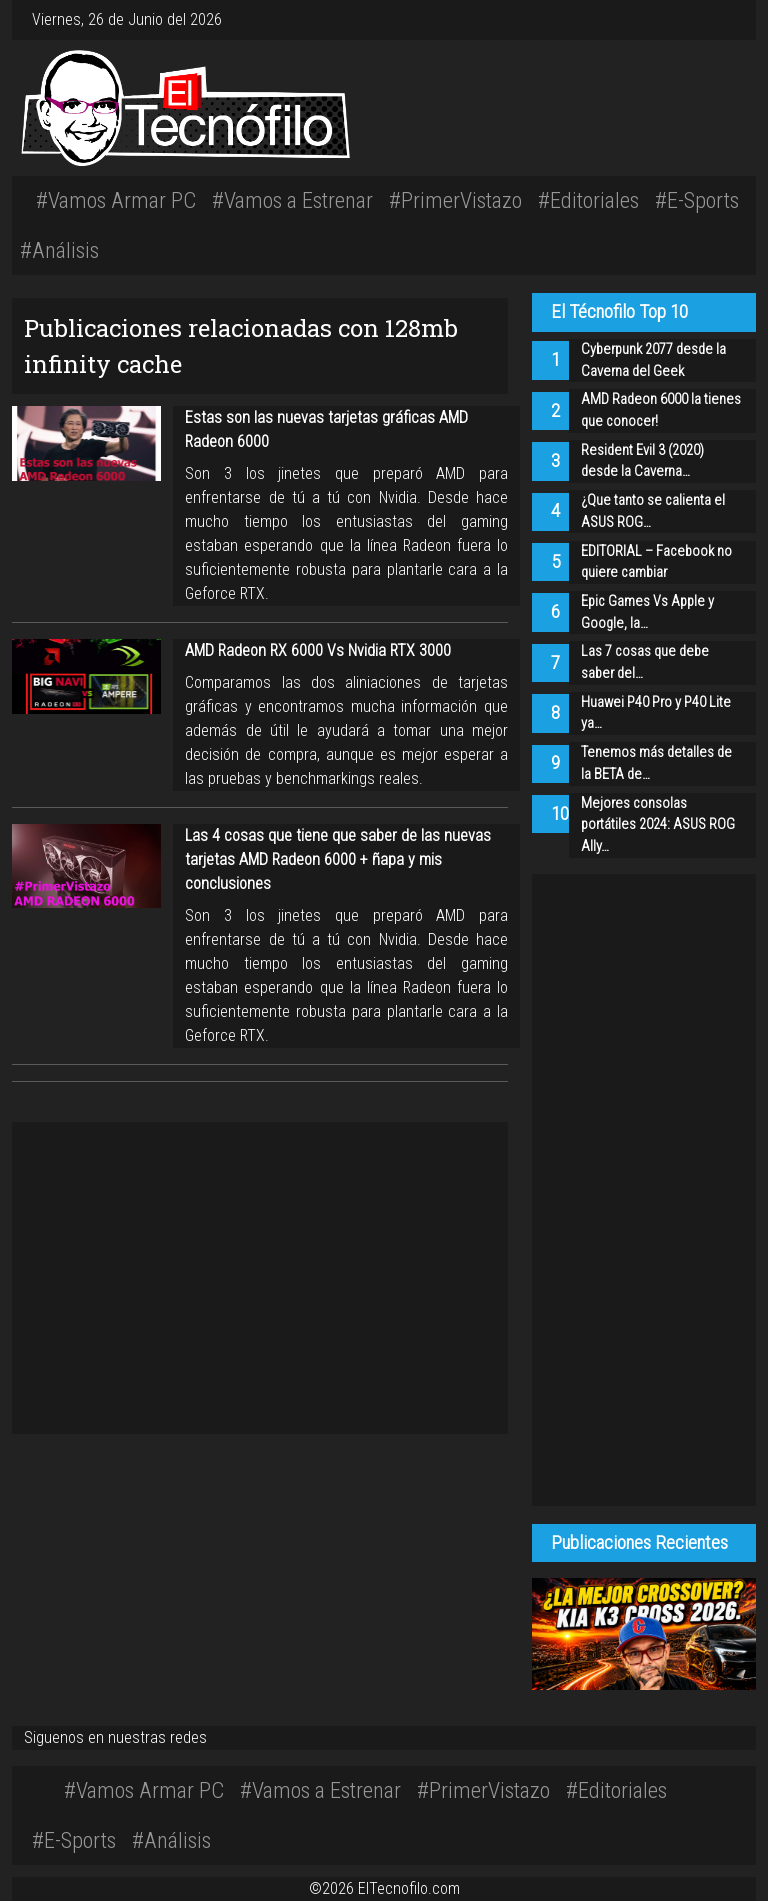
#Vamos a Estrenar (292, 200)
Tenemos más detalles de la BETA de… (656, 763)
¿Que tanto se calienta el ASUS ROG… (653, 511)
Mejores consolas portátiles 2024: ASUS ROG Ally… (658, 825)
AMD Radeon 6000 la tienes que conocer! (661, 410)
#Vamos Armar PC (116, 200)
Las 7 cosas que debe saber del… (645, 662)
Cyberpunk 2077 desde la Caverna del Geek (653, 360)
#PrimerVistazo (455, 200)
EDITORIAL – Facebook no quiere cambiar (656, 562)
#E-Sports (697, 200)
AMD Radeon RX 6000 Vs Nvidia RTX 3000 (318, 650)
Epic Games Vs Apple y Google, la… (647, 612)
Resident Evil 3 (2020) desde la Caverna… (642, 461)
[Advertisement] (539, 105)
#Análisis (59, 250)
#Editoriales (588, 200)
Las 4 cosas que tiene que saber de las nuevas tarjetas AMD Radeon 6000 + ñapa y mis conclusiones (338, 859)
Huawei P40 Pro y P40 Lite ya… (656, 713)
